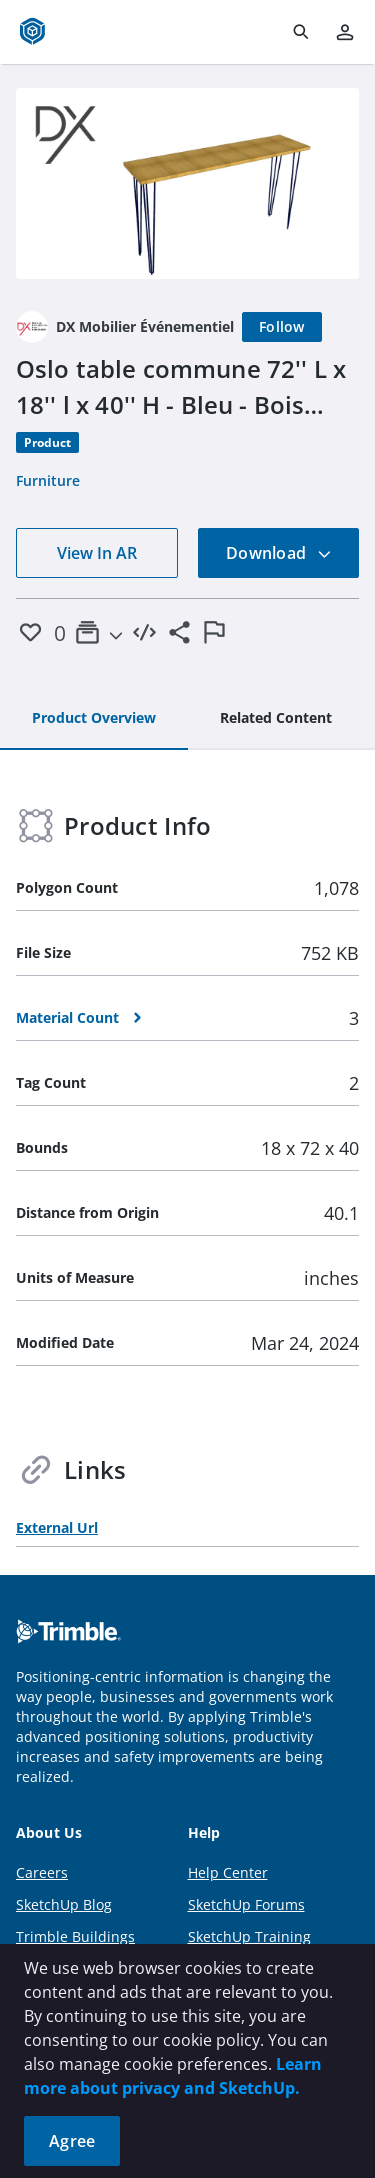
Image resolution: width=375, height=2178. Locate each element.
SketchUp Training (249, 1936)
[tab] (94, 719)
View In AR (97, 553)
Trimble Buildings (75, 1936)
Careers (42, 1872)
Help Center (228, 1872)
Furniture (48, 480)
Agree (72, 2141)
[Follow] (282, 327)
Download (279, 553)
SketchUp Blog (64, 1904)
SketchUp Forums (246, 1904)
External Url (57, 1527)
